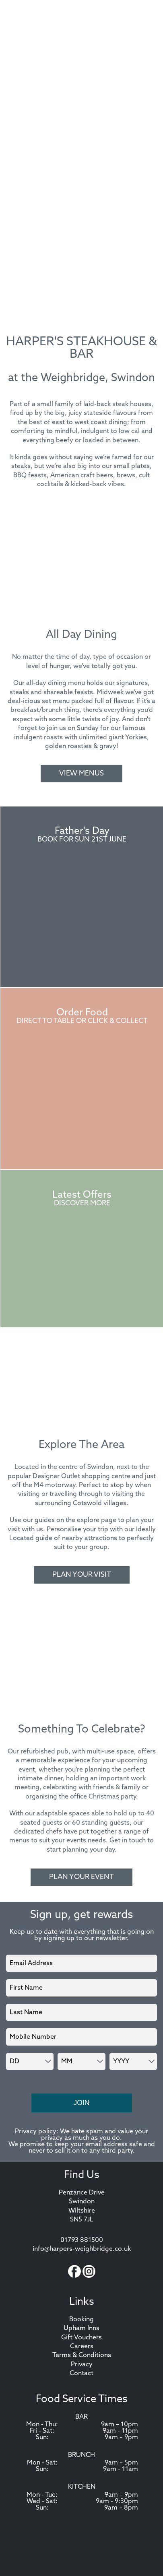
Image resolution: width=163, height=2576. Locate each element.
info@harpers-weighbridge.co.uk (82, 2249)
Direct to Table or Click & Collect (82, 1021)
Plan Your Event (81, 1877)
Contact (81, 2373)
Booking (81, 2319)
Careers (81, 2346)
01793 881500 (81, 2240)
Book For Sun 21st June (81, 839)
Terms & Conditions (81, 2355)
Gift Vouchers (81, 2338)
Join (81, 2103)
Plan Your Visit (81, 1575)
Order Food (82, 1013)
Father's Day (82, 831)
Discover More (82, 1203)
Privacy (82, 2365)
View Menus (81, 773)
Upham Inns (81, 2328)
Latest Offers (81, 1195)
